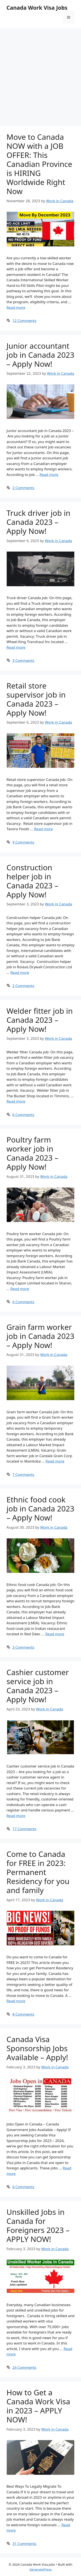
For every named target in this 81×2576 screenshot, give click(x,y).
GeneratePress (40, 2569)
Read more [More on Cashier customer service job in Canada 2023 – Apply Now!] (15, 1815)
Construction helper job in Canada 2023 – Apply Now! (32, 881)
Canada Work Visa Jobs (36, 7)
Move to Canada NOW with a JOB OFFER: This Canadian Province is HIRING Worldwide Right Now (39, 164)
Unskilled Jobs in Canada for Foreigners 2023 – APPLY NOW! (38, 2225)
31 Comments (24, 2543)
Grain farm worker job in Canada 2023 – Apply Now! (40, 1336)
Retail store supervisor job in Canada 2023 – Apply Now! (36, 699)
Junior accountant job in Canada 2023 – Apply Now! (40, 355)
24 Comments (24, 2367)
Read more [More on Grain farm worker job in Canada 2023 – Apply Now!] (55, 1461)
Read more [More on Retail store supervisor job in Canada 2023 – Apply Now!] (43, 828)
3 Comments (23, 660)
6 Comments (23, 1114)
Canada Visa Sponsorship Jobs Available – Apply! (37, 2048)
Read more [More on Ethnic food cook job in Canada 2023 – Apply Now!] (54, 1633)
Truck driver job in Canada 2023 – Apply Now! (38, 522)
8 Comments (23, 2014)
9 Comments (23, 842)
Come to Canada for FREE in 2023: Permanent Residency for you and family (37, 1872)
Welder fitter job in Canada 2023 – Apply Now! (39, 1020)
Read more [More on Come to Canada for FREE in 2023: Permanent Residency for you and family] (15, 2000)
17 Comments (24, 1828)
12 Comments (24, 320)
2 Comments (23, 487)
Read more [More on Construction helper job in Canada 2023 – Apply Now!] (19, 972)
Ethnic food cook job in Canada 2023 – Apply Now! (40, 1508)
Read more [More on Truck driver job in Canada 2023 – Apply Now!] (15, 647)
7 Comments (23, 1474)
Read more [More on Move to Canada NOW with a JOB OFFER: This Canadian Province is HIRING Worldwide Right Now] (15, 307)
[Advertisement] (40, 72)
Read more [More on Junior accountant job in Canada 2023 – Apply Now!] (49, 474)
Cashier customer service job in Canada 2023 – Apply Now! (37, 1685)
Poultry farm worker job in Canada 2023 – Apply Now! (32, 1153)
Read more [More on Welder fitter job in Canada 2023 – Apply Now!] (15, 1101)
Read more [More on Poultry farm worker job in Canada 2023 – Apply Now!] (19, 1288)
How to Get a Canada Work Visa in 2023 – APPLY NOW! (38, 2406)
